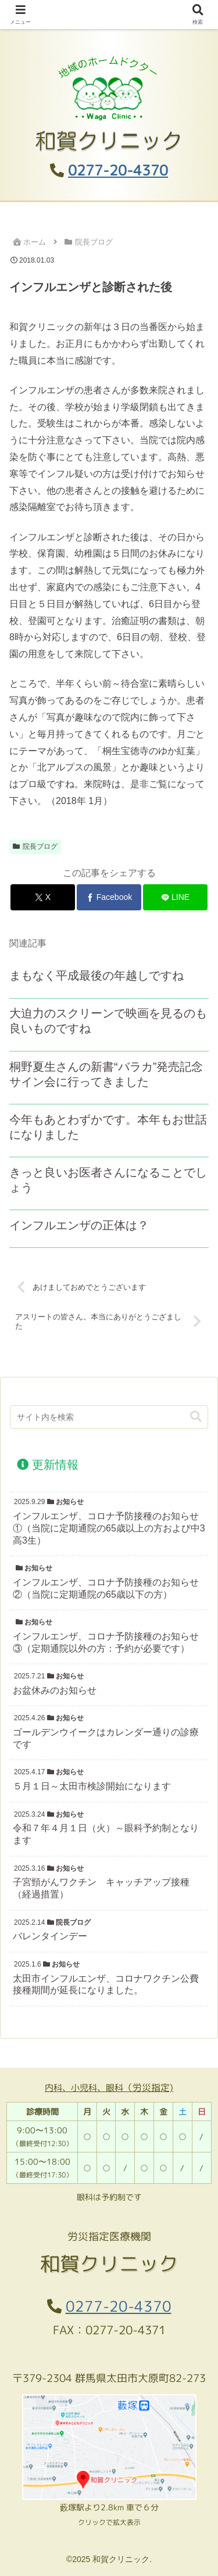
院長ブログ (35, 846)
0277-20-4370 (118, 170)
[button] (195, 1416)
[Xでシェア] (42, 897)
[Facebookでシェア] (109, 897)
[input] (109, 1417)
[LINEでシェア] (175, 897)
